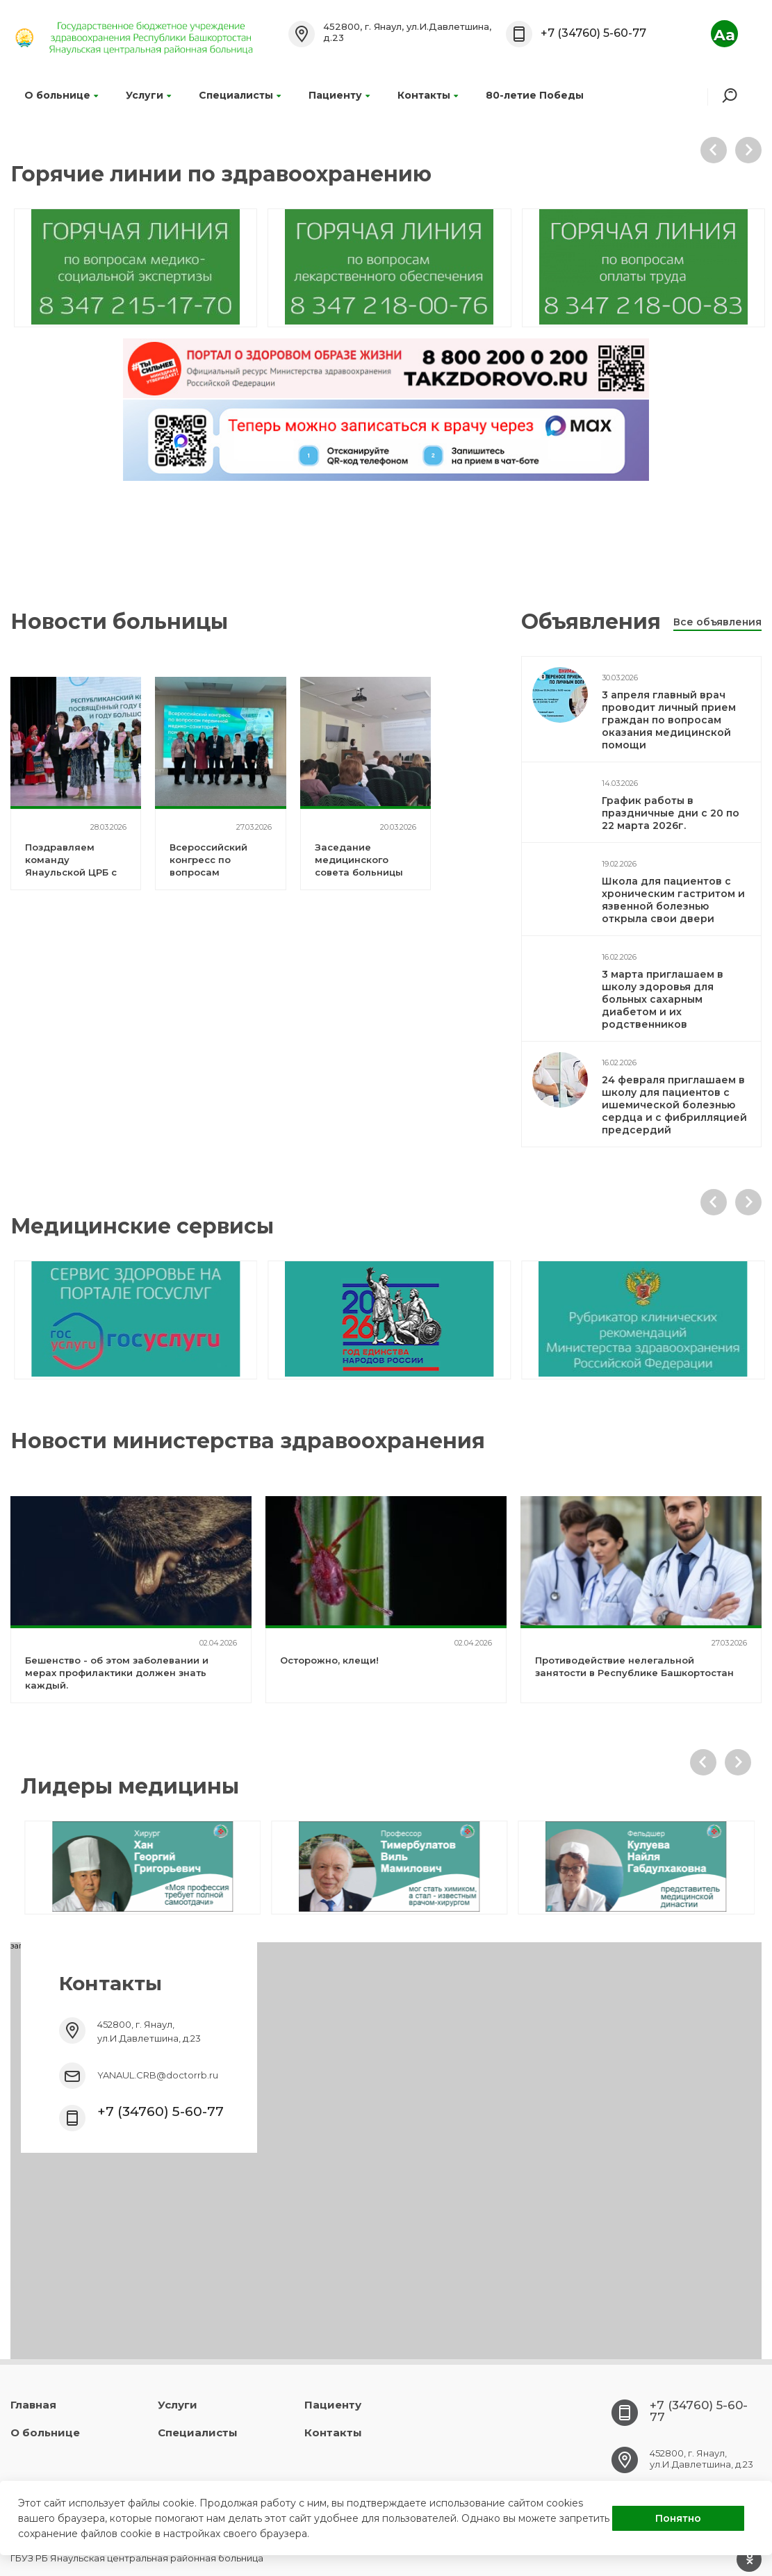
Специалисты (240, 95)
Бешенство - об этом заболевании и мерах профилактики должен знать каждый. (116, 1673)
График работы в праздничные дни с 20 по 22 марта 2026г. (670, 813)
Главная (33, 2404)
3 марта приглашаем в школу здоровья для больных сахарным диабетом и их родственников (662, 999)
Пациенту (339, 95)
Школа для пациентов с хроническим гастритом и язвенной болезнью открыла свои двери (673, 900)
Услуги (148, 95)
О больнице (61, 95)
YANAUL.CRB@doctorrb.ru (157, 2075)
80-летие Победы (535, 95)
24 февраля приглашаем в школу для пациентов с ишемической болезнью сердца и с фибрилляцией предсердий (674, 1105)
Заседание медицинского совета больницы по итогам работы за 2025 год (360, 872)
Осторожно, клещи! (329, 1660)
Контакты (427, 95)
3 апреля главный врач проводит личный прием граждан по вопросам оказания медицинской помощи (669, 720)
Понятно (678, 2518)
